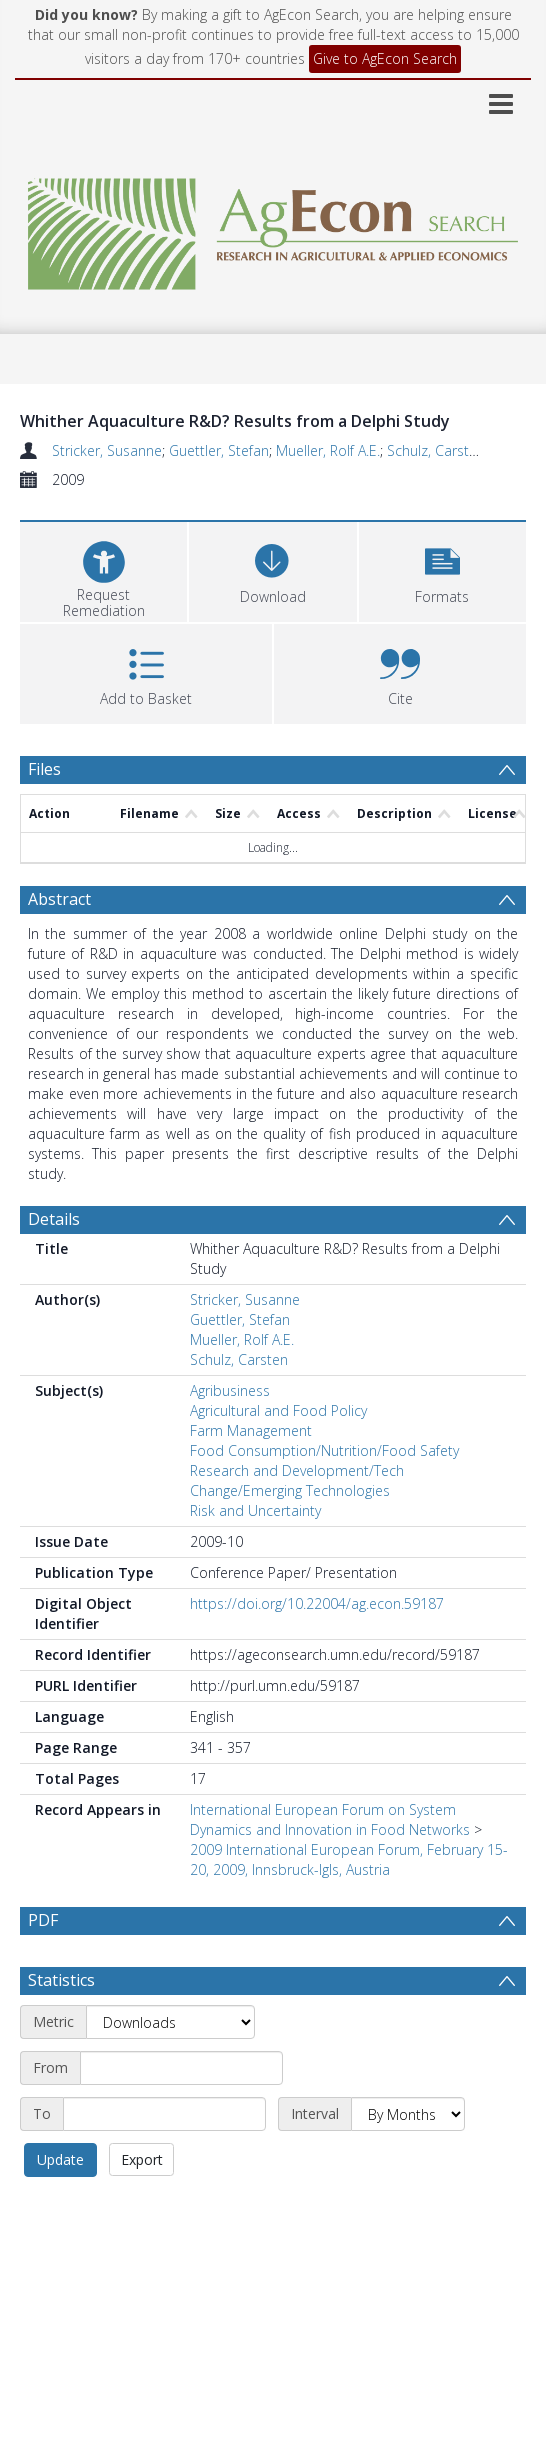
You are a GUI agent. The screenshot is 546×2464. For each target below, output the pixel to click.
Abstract (59, 899)
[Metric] (170, 2022)
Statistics (61, 1980)
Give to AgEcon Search (385, 58)
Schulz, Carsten (436, 450)
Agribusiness (230, 1390)
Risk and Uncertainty (255, 1510)
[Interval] (408, 2114)
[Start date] (181, 2068)
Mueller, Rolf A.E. (328, 450)
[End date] (164, 2114)
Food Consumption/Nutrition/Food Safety (324, 1450)
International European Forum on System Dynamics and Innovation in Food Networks (330, 1819)
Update (60, 2159)
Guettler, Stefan (219, 450)
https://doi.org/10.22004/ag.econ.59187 (317, 1603)
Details (54, 1219)
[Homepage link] (273, 228)
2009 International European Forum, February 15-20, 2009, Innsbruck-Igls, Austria (349, 1859)
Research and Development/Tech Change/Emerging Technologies (297, 1480)
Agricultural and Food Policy (278, 1410)
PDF (43, 1920)
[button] (442, 569)
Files (44, 769)
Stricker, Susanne (107, 450)
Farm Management (251, 1430)
